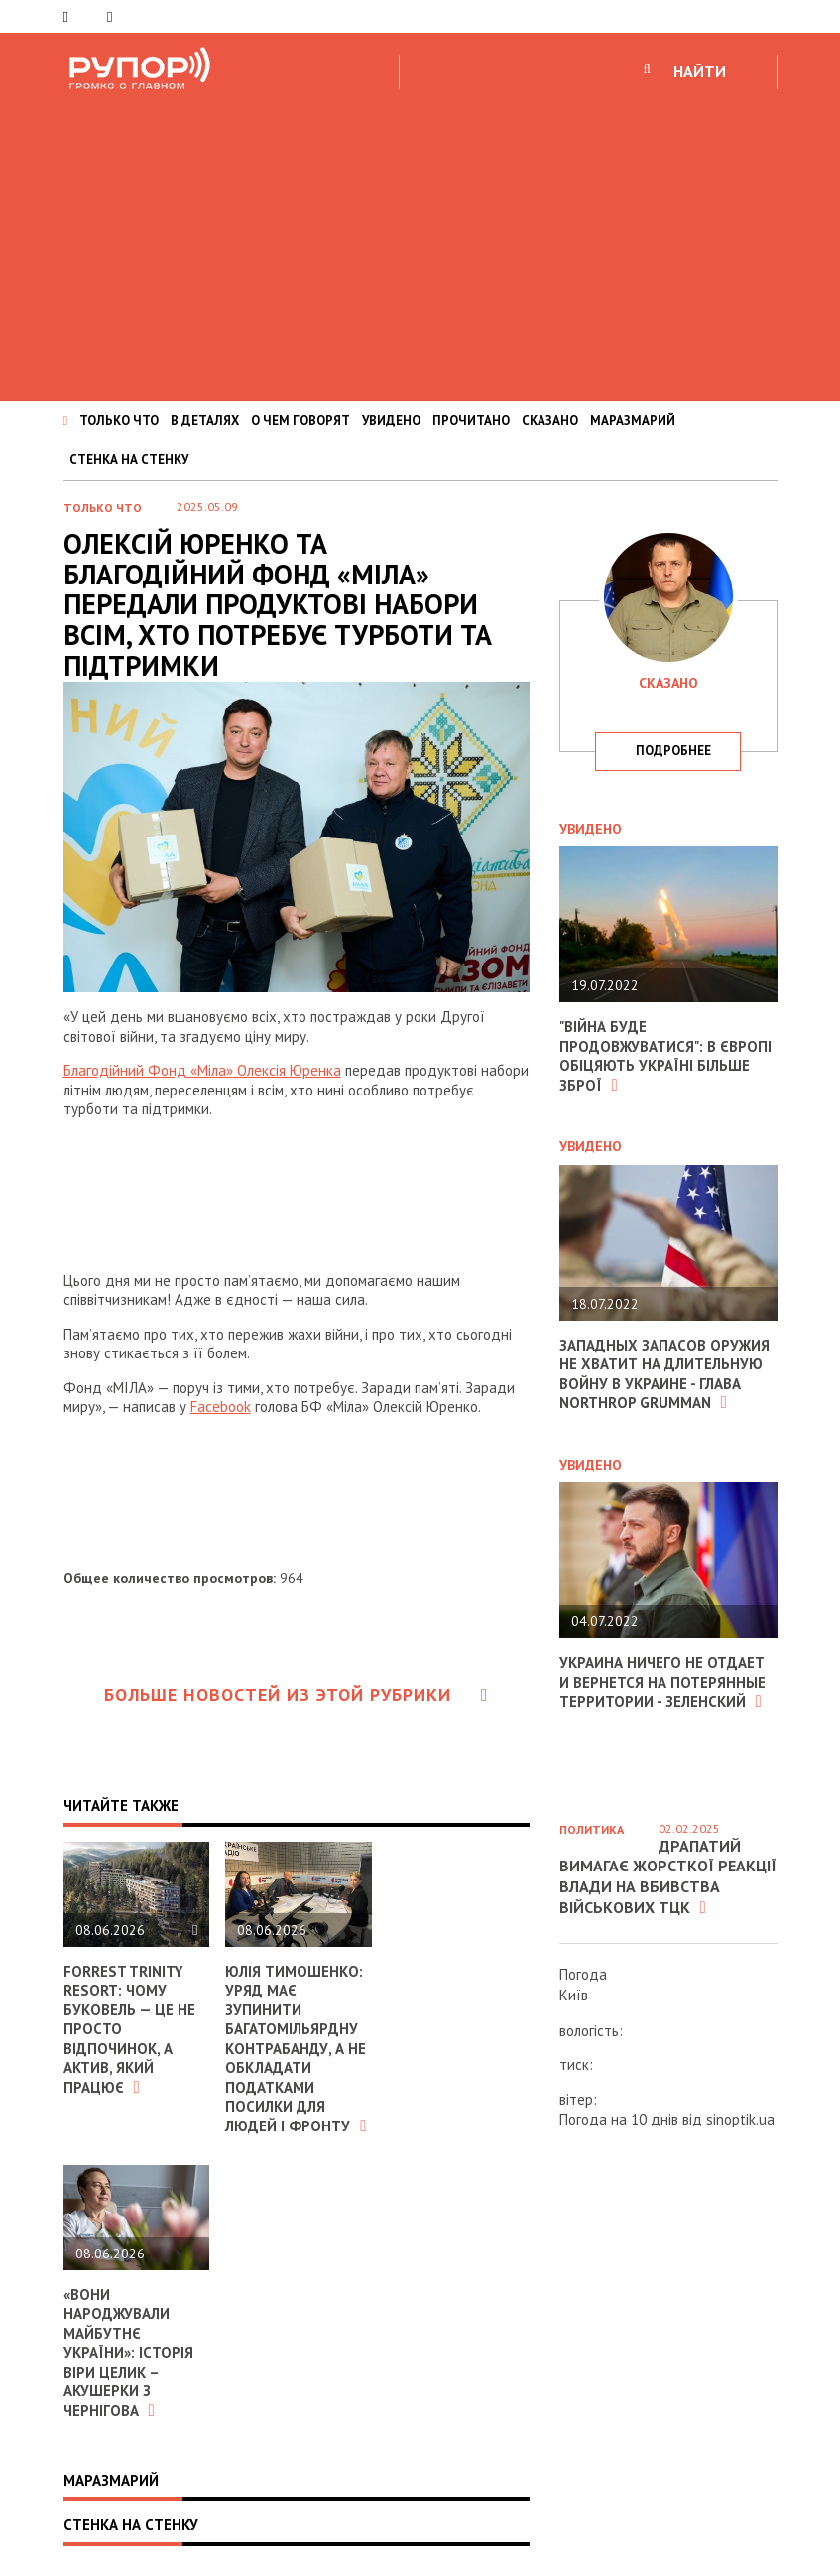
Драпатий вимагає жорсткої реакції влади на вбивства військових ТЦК (668, 1876)
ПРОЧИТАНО (471, 420)
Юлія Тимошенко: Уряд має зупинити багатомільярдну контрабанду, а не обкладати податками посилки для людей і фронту (295, 2048)
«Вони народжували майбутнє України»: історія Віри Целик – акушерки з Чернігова (128, 2352)
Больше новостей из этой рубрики (296, 1694)
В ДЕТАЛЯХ (205, 420)
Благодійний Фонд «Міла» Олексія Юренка (202, 1070)
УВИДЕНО (391, 420)
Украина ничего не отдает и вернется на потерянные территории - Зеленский (662, 1682)
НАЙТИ (699, 71)
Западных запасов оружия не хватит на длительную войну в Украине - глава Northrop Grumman (664, 1374)
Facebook (220, 1406)
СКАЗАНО (550, 420)
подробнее (673, 750)
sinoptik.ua (740, 2119)
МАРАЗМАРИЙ (632, 420)
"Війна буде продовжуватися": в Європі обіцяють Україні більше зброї (665, 1056)
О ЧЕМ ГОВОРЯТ (300, 420)
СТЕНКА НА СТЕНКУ (128, 459)
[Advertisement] (420, 242)
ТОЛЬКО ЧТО (119, 420)
